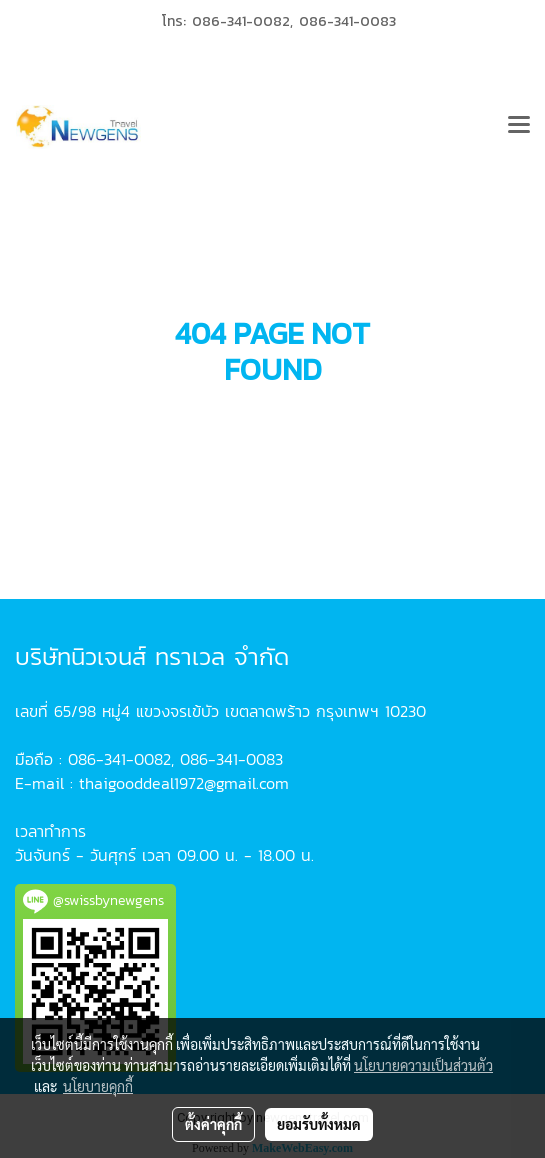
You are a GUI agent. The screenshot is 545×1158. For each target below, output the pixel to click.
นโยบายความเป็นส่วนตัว (423, 1065)
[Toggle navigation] (519, 127)
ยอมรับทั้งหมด (319, 1124)
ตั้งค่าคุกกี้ (213, 1124)
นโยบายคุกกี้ (98, 1086)
